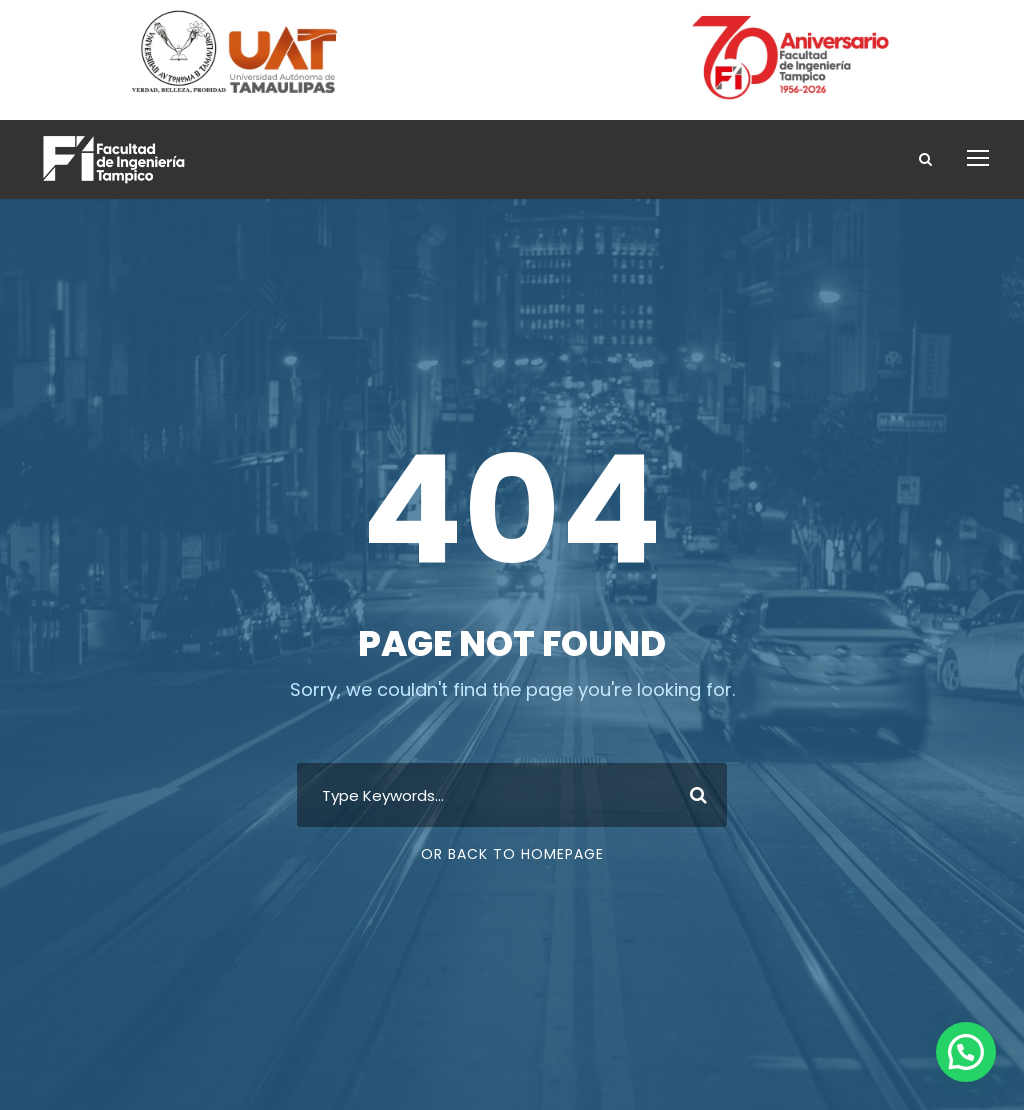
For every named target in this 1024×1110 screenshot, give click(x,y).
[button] (966, 1052)
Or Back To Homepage (512, 854)
